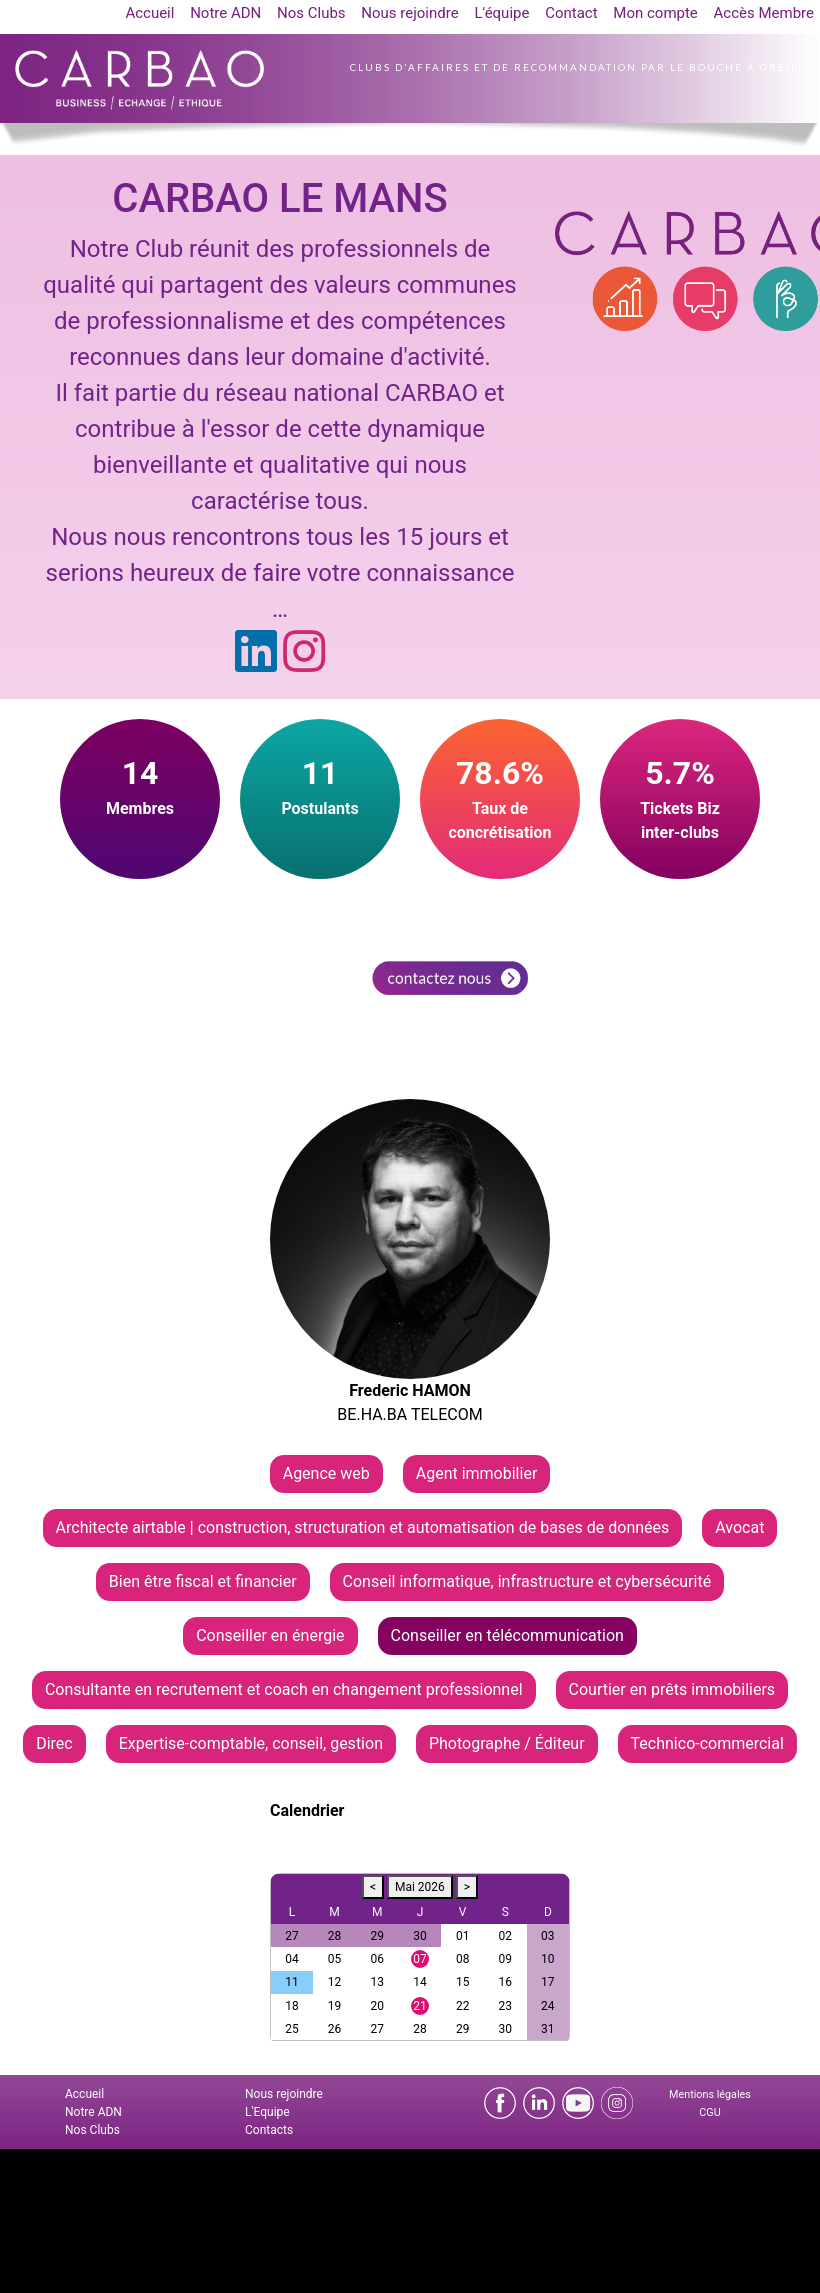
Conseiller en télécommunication (507, 1635)
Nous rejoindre (409, 13)
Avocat (739, 1527)
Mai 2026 (420, 1887)
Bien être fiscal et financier (203, 1581)
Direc (54, 1743)
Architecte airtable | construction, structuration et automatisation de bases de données (363, 1527)
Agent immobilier (477, 1473)
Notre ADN (225, 13)
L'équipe (501, 13)
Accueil (149, 13)
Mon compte (655, 13)
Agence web (326, 1473)
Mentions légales (710, 2094)
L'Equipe (267, 2112)
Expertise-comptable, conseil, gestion (251, 1743)
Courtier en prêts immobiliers (672, 1689)
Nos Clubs (311, 13)
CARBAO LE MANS (279, 198)
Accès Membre (764, 13)
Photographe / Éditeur (507, 1743)
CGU (709, 2112)
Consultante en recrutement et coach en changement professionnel (284, 1689)
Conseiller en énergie (270, 1635)
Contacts (269, 2130)
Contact (571, 13)
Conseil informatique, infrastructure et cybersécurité (527, 1581)
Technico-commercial (707, 1743)
